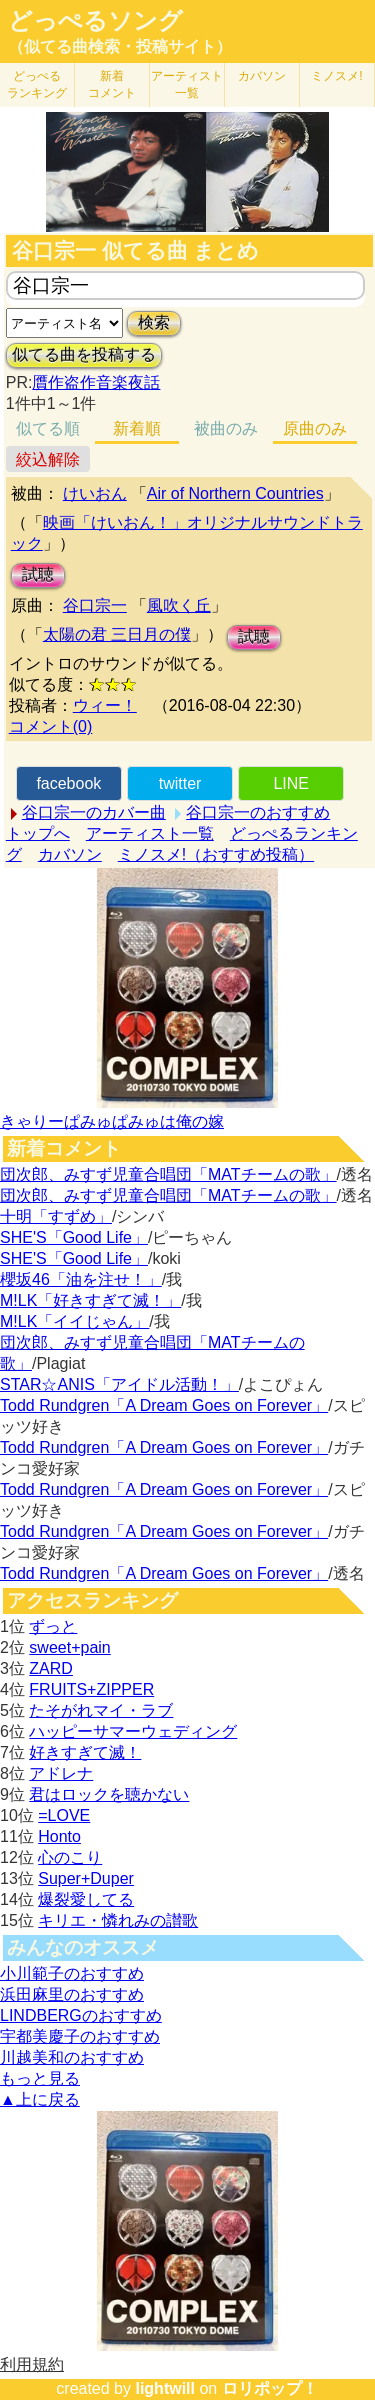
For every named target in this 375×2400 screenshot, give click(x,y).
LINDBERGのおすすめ (81, 2015)
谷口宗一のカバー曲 (94, 812)
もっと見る (40, 2078)
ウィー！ (105, 705)
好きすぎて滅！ (85, 1752)
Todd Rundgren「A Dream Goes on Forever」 (164, 1405)
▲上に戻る (40, 2099)
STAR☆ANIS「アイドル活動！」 (119, 1384)
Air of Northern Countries (235, 493)
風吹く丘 (179, 605)
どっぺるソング (95, 21)
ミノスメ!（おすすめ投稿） (216, 854)
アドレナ (61, 1773)
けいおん (95, 493)
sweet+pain (69, 1647)
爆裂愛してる (86, 1899)
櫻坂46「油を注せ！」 (81, 1279)
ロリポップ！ (270, 2388)
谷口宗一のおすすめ (258, 812)
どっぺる (37, 84)
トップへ (38, 833)
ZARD (51, 1668)
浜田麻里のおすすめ (72, 1994)
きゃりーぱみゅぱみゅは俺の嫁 (112, 1121)
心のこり (70, 1857)
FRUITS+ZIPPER (91, 1689)
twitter (180, 783)
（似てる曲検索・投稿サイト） (120, 46)
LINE (291, 783)
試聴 (38, 574)
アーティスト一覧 (150, 833)
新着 (112, 84)
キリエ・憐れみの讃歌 (118, 1920)
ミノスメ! (336, 76)
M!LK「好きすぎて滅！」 (90, 1300)
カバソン (262, 76)
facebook (68, 783)
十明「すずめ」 (56, 1216)
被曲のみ (226, 428)
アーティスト (187, 84)
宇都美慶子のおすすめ (80, 2036)
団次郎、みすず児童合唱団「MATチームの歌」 (168, 1174)
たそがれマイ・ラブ (101, 1710)
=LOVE (64, 1815)
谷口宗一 (95, 605)
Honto (59, 1836)
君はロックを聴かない (109, 1794)
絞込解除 (48, 459)
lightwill (165, 2388)
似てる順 (48, 428)
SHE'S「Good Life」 (74, 1237)
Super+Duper (86, 1878)
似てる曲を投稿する (84, 354)
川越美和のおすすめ (72, 2057)
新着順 (137, 428)
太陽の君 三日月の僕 (117, 634)
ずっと (53, 1626)
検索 (154, 322)
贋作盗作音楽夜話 (96, 382)
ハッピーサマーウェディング (133, 1731)
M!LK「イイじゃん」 (74, 1321)
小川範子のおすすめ (72, 1973)
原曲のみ (315, 428)
